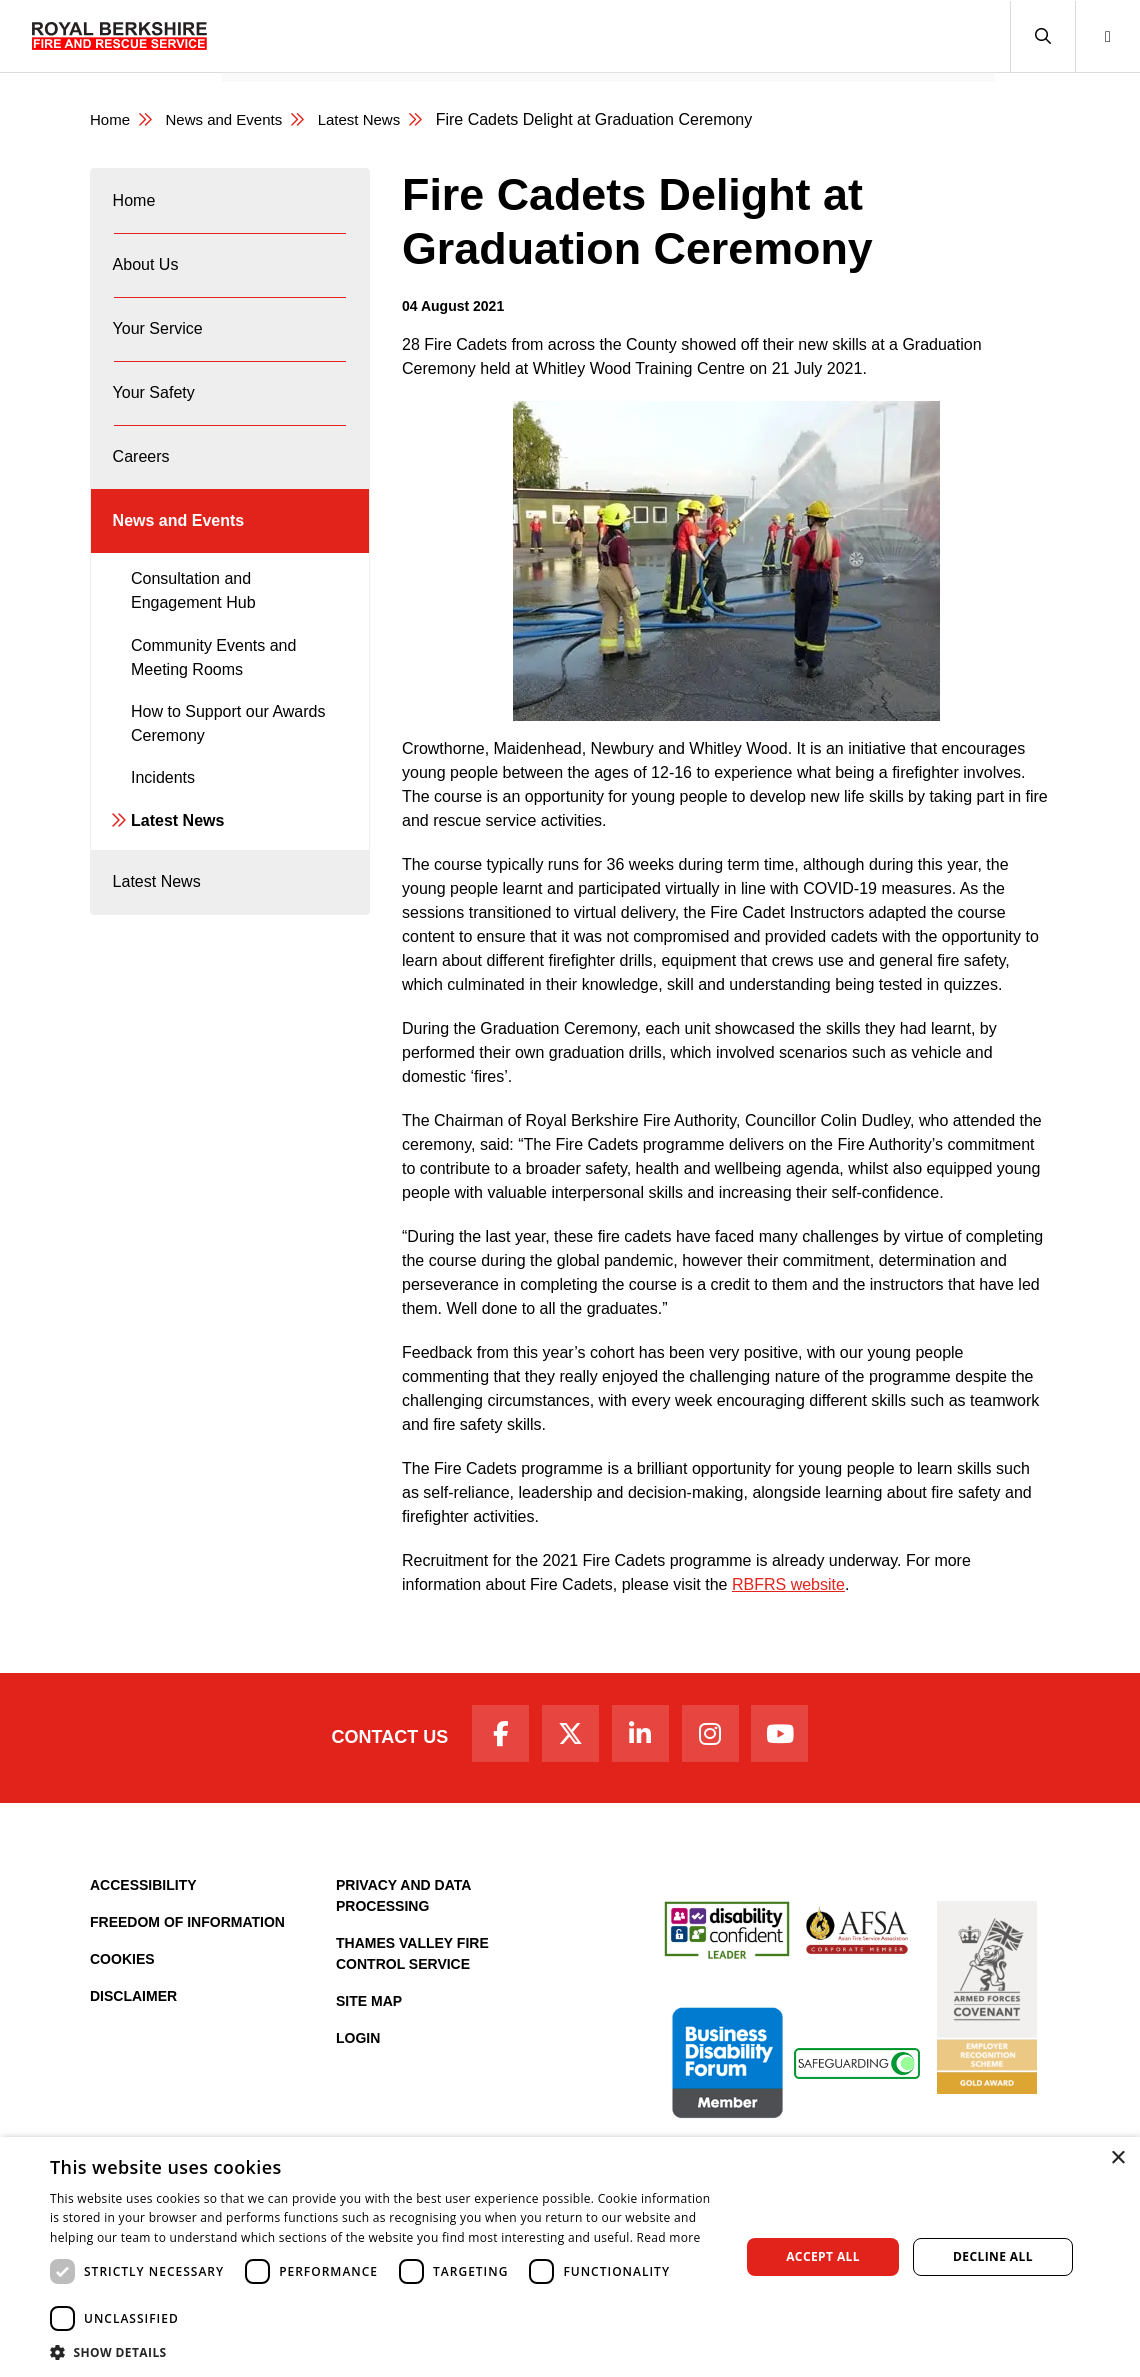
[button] (1042, 36)
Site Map (369, 2008)
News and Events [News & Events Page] (231, 119)
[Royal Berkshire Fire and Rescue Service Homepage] (119, 36)
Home (257, 35)
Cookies (122, 1966)
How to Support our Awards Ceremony (228, 771)
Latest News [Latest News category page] (374, 119)
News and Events (917, 35)
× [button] (1117, 2158)
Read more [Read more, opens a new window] (669, 2237)
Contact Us (372, 1741)
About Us (340, 35)
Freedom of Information (187, 1929)
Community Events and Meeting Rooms (213, 705)
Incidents (163, 825)
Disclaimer (133, 2003)
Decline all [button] (993, 2256)
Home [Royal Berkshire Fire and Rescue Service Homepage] (111, 119)
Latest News (177, 868)
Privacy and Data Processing (403, 1902)
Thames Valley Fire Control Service (412, 1960)
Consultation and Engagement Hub (193, 638)
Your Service (449, 35)
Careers (666, 35)
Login (358, 2045)
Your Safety (567, 35)
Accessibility (143, 1892)
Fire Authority (773, 35)
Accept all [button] (823, 2256)
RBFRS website (788, 1584)
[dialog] (570, 2257)
